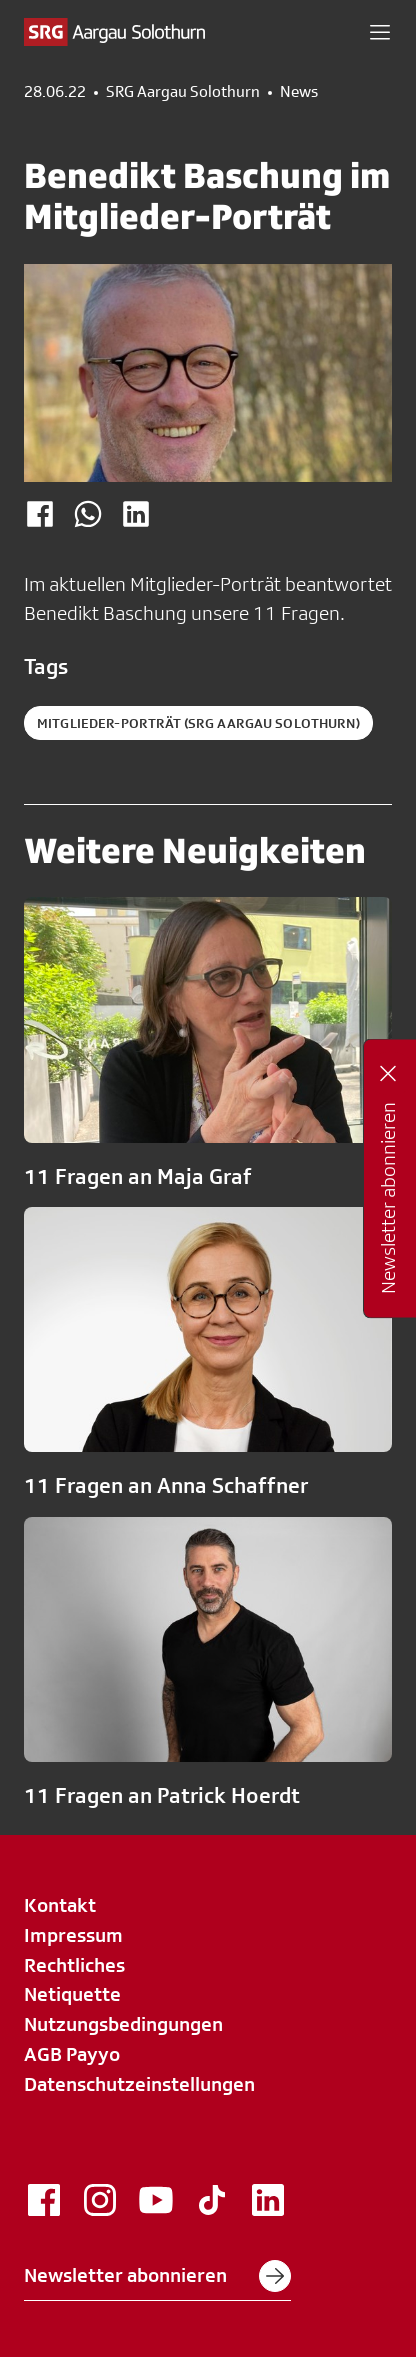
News (299, 92)
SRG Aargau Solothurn (183, 92)
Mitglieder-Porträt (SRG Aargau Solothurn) (198, 723)
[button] (380, 32)
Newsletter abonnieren (157, 2276)
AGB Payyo (72, 2054)
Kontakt (60, 1905)
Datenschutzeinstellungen (139, 2084)
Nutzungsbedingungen (123, 2024)
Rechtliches (74, 1965)
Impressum (73, 1935)
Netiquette (72, 1994)
